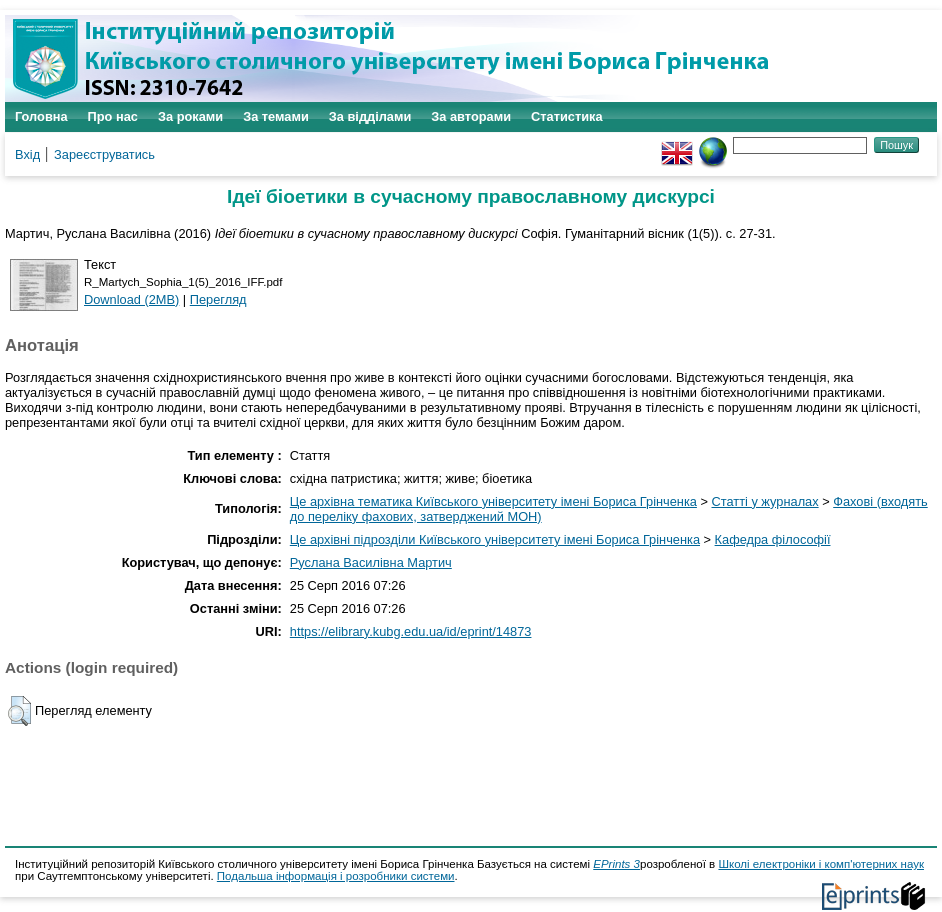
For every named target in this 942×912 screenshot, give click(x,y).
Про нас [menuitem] (113, 116)
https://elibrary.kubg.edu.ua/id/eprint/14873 (411, 631)
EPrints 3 (616, 864)
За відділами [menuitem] (370, 116)
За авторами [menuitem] (471, 116)
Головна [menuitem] (41, 116)
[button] (19, 711)
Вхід (27, 154)
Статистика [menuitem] (567, 116)
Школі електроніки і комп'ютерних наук (821, 864)
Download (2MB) (131, 299)
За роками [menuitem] (190, 116)
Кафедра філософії (773, 539)
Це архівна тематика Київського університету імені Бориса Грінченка (493, 501)
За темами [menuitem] (276, 116)
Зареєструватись (104, 154)
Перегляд (218, 299)
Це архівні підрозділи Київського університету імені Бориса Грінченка (495, 539)
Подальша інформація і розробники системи (336, 876)
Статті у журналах (765, 501)
